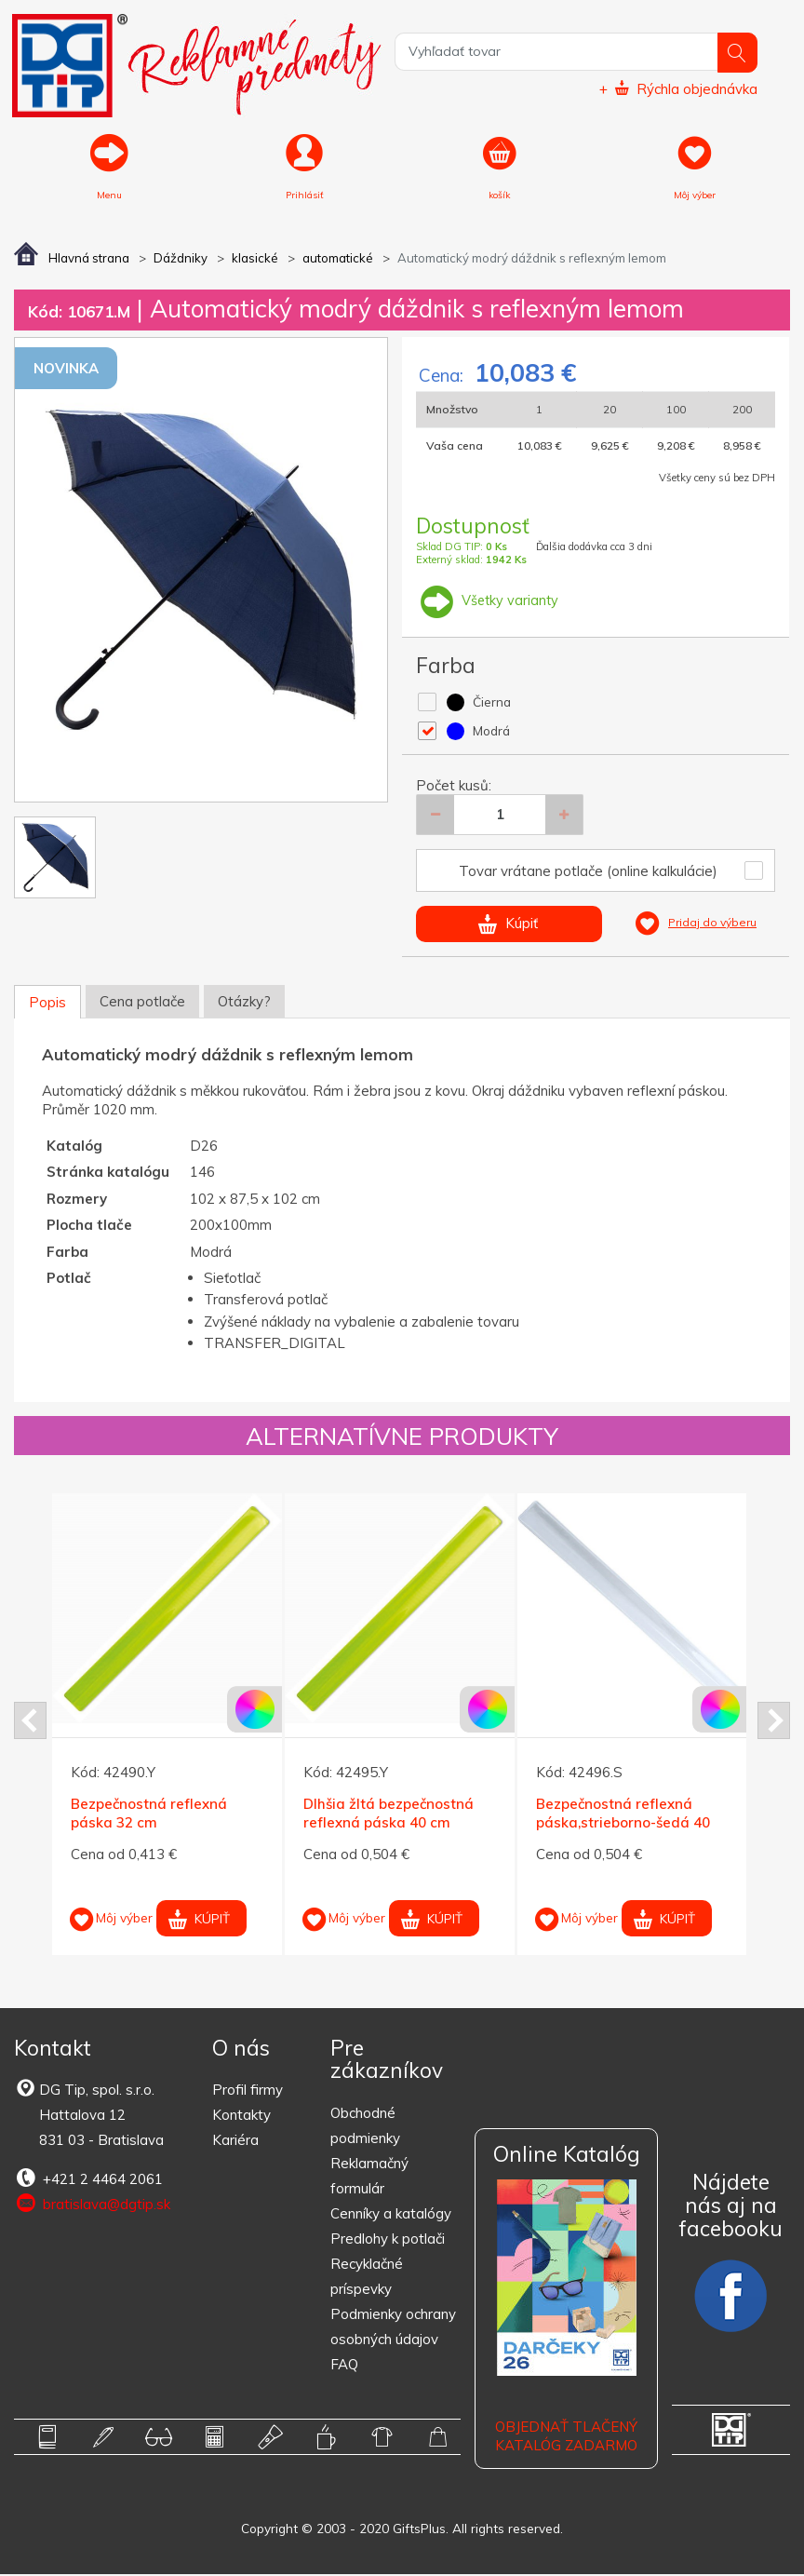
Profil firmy (247, 2091)
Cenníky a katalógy (390, 2214)
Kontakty (241, 2116)
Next (773, 1722)
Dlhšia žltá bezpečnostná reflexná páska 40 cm (388, 1815)
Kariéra (235, 2142)
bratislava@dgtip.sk (92, 2205)
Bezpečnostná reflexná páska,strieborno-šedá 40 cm (623, 1824)
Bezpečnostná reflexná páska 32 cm (149, 1815)
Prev (30, 1722)
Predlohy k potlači (387, 2239)
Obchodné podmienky (365, 2126)
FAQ (344, 2365)
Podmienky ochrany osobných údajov (393, 2327)
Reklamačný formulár (369, 2176)
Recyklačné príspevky (366, 2277)
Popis (47, 1003)
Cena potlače (142, 1002)
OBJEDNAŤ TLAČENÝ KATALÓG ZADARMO (566, 2438)
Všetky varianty (488, 602)
